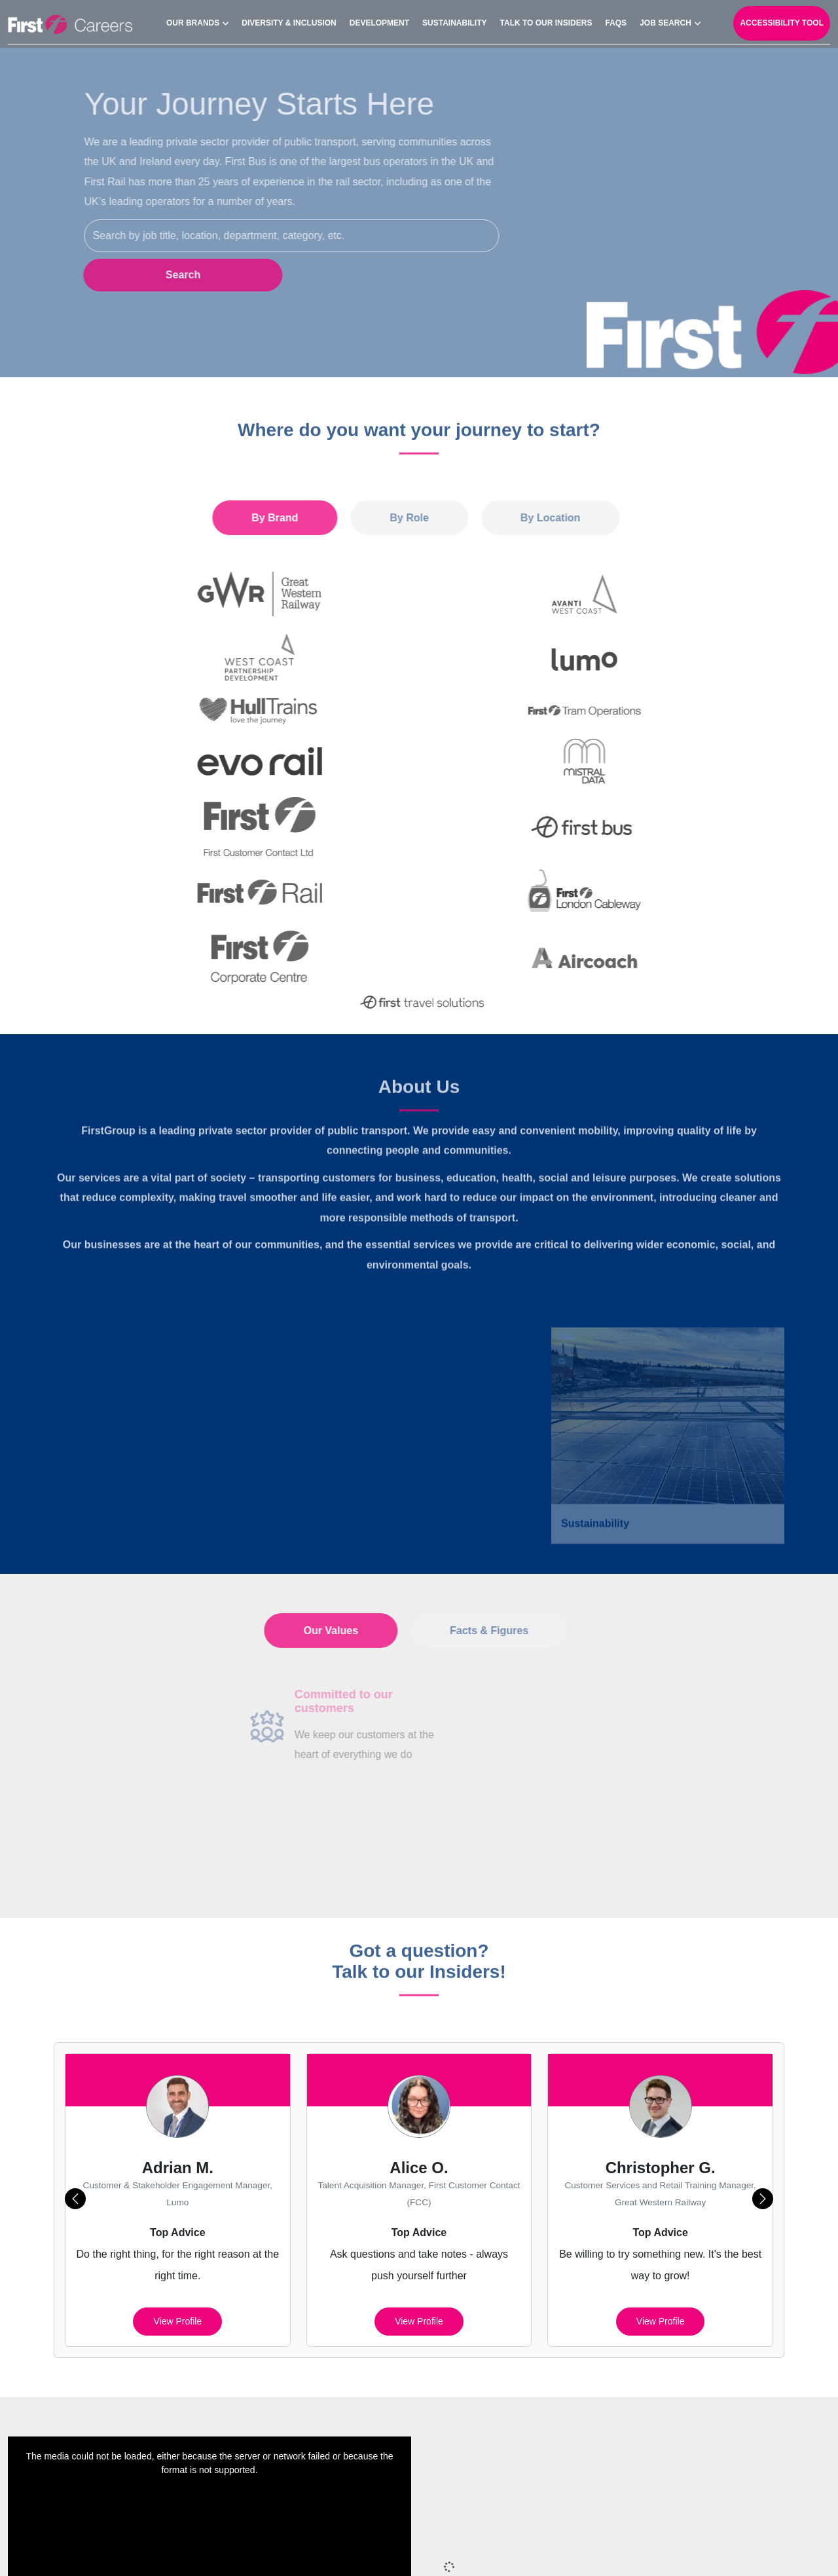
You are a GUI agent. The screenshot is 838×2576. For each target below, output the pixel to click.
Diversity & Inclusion (289, 20)
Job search (665, 20)
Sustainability (454, 20)
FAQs (616, 20)
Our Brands (192, 20)
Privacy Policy (440, 2549)
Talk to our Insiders (546, 20)
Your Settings (781, 2549)
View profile (177, 2131)
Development (379, 20)
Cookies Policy (521, 2549)
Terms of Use (706, 2549)
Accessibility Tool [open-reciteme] (782, 20)
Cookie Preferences (616, 2549)
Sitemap (374, 2549)
